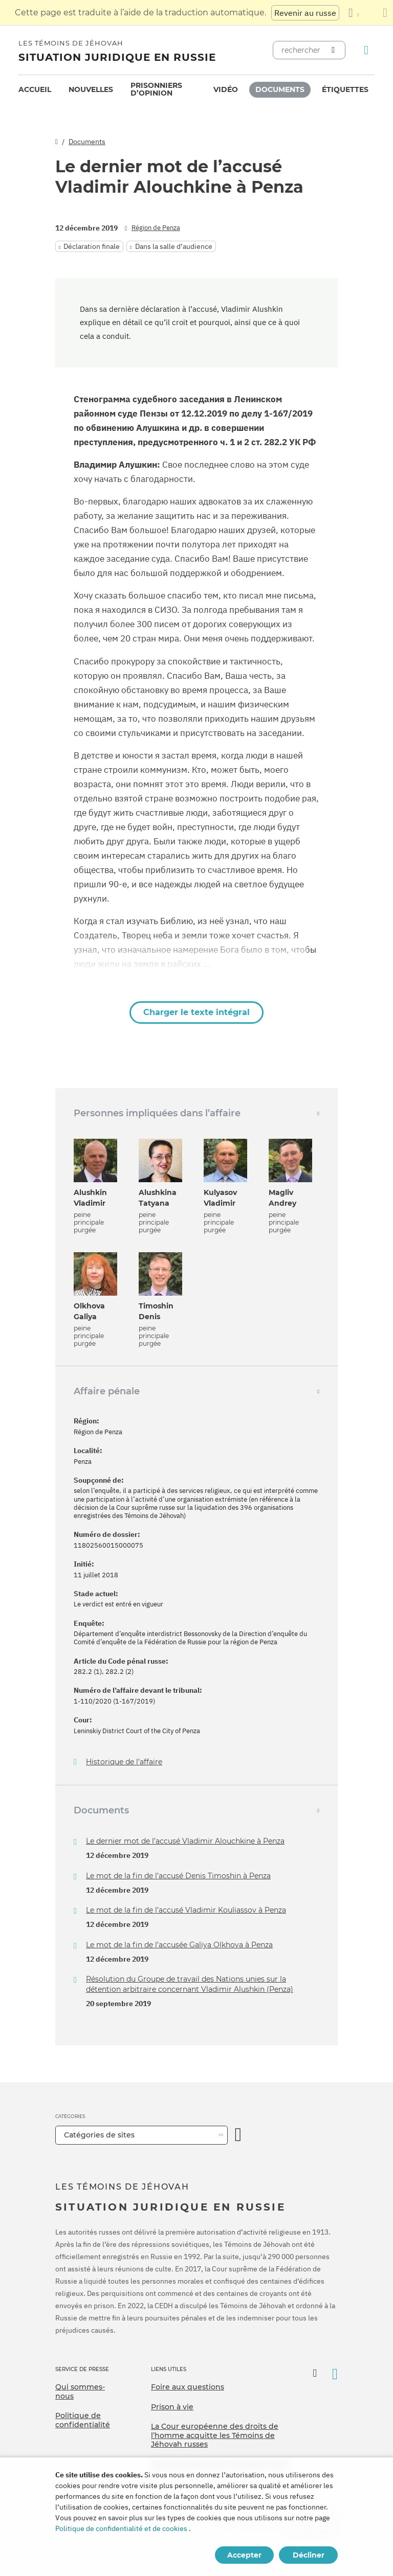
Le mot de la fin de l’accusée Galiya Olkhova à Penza (179, 1944)
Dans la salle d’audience (173, 246)
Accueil (34, 89)
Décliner (308, 2555)
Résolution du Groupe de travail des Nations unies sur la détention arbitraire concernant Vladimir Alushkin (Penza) (189, 1984)
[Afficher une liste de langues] (353, 12)
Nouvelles (91, 89)
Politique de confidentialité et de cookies (121, 2528)
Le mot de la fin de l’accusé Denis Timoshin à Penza (178, 1875)
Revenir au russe (305, 13)
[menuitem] (34, 90)
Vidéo (225, 89)
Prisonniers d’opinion (156, 89)
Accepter (244, 2555)
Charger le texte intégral (196, 1012)
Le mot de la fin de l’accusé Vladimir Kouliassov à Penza (186, 1910)
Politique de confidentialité (82, 2420)
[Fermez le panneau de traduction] (385, 12)
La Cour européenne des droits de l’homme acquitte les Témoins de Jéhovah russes (214, 2435)
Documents (279, 89)
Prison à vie (172, 2406)
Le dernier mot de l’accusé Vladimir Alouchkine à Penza (185, 1841)
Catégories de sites (99, 2135)
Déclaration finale (91, 246)
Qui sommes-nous (80, 2391)
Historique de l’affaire (124, 1762)
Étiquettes (345, 89)
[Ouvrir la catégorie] (238, 2135)
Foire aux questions (187, 2386)
